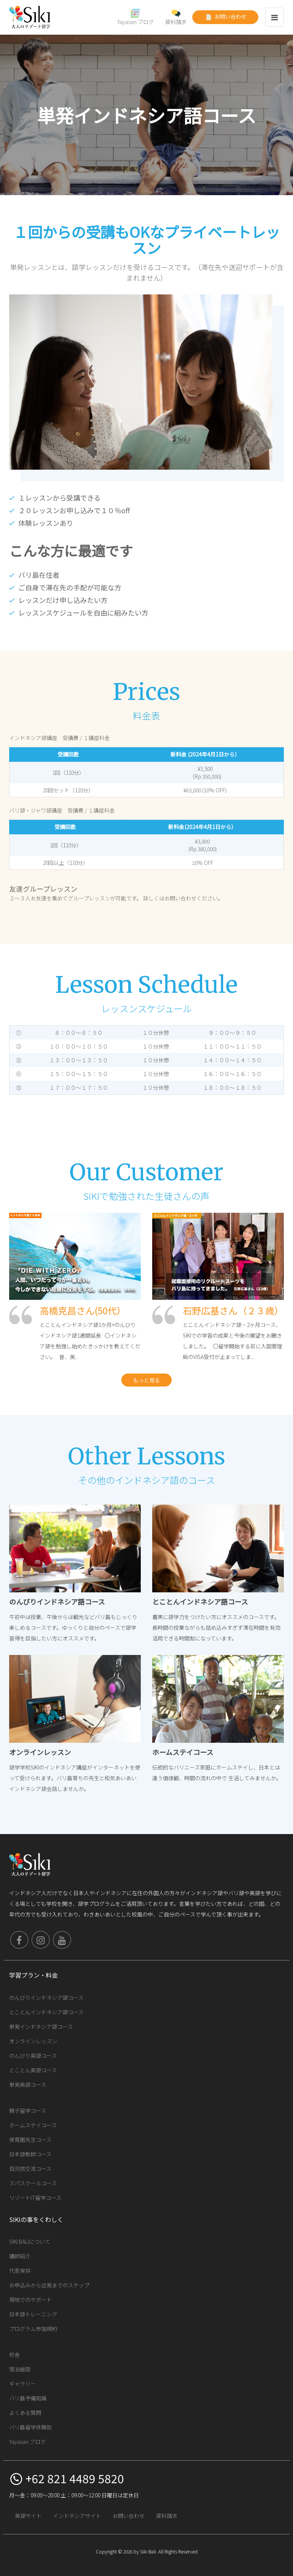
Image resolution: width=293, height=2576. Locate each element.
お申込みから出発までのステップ (49, 2285)
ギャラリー (22, 2383)
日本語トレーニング (33, 2314)
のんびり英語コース (33, 2055)
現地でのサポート (30, 2299)
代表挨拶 (20, 2270)
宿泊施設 (20, 2369)
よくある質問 (25, 2412)
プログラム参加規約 (33, 2328)
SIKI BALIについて (29, 2241)
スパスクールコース (33, 2183)
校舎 (14, 2354)
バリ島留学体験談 (30, 2427)
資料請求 (176, 17)
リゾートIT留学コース (35, 2197)
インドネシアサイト (77, 2515)
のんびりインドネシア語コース (46, 1997)
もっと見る (146, 1380)
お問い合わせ (225, 17)
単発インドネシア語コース (41, 2026)
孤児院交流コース (30, 2168)
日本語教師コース (30, 2154)
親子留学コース (27, 2110)
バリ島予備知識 (28, 2398)
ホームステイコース (33, 2125)
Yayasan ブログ (135, 17)
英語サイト (28, 2515)
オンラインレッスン (33, 2041)
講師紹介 (20, 2256)
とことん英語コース (33, 2070)
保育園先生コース (30, 2139)
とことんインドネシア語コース (46, 2012)
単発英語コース (27, 2084)
